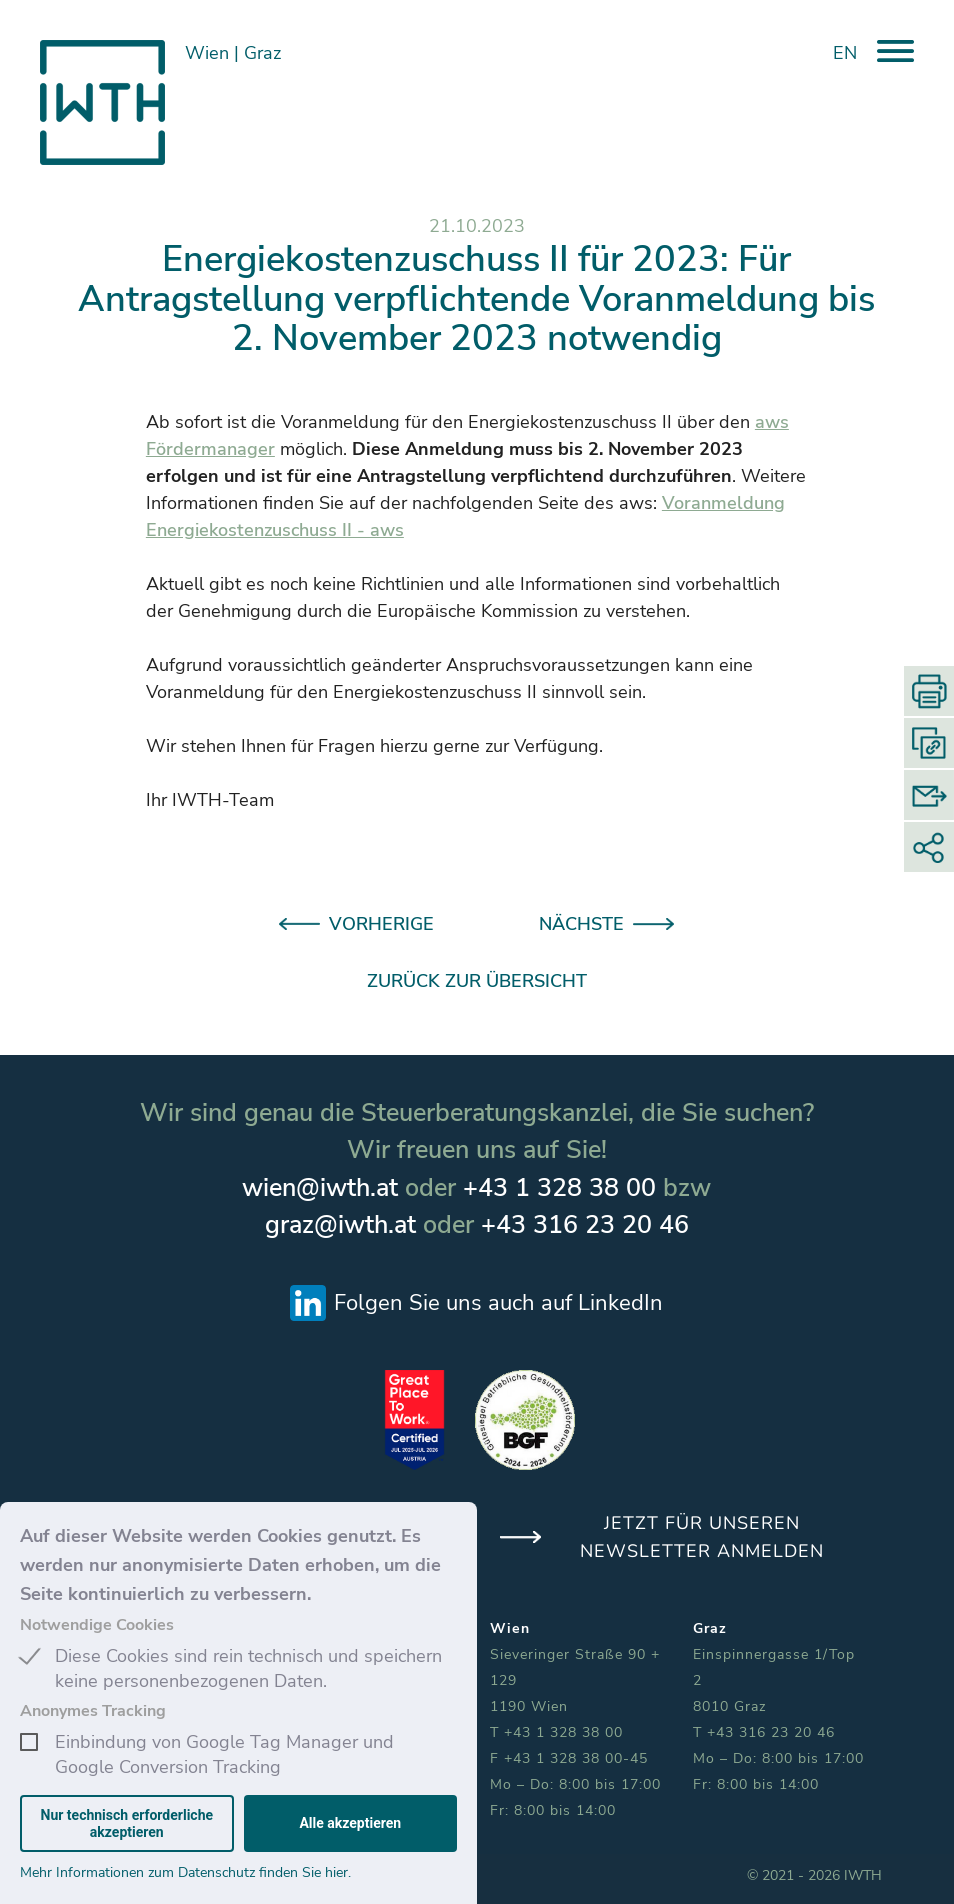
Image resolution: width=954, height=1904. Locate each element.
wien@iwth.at (320, 1188)
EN (845, 53)
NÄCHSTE (581, 924)
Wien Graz (233, 53)
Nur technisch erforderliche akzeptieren (127, 1823)
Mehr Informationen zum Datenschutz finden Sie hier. (185, 1872)
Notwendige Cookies (97, 1625)
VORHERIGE (381, 924)
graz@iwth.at (340, 1225)
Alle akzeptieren (350, 1823)
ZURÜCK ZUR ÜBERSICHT (477, 981)
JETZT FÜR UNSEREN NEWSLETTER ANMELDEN (702, 1537)
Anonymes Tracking (93, 1711)
